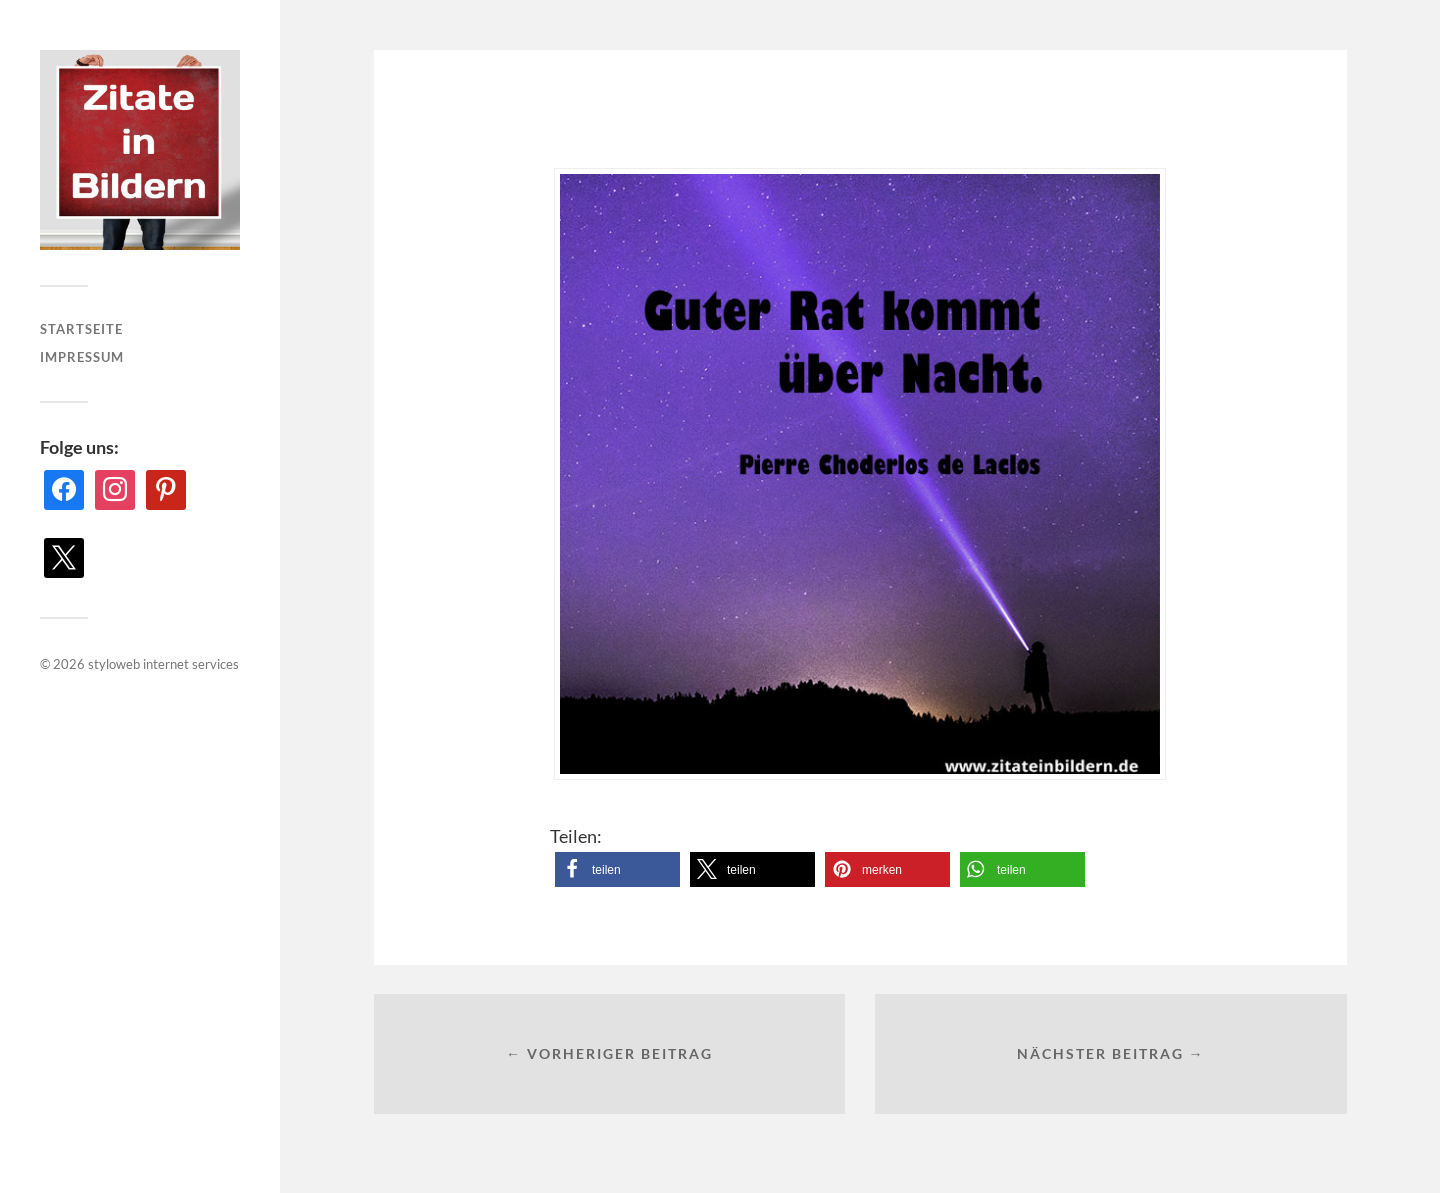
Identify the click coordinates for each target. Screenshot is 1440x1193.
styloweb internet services (163, 664)
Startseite (81, 329)
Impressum (82, 357)
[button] (617, 869)
